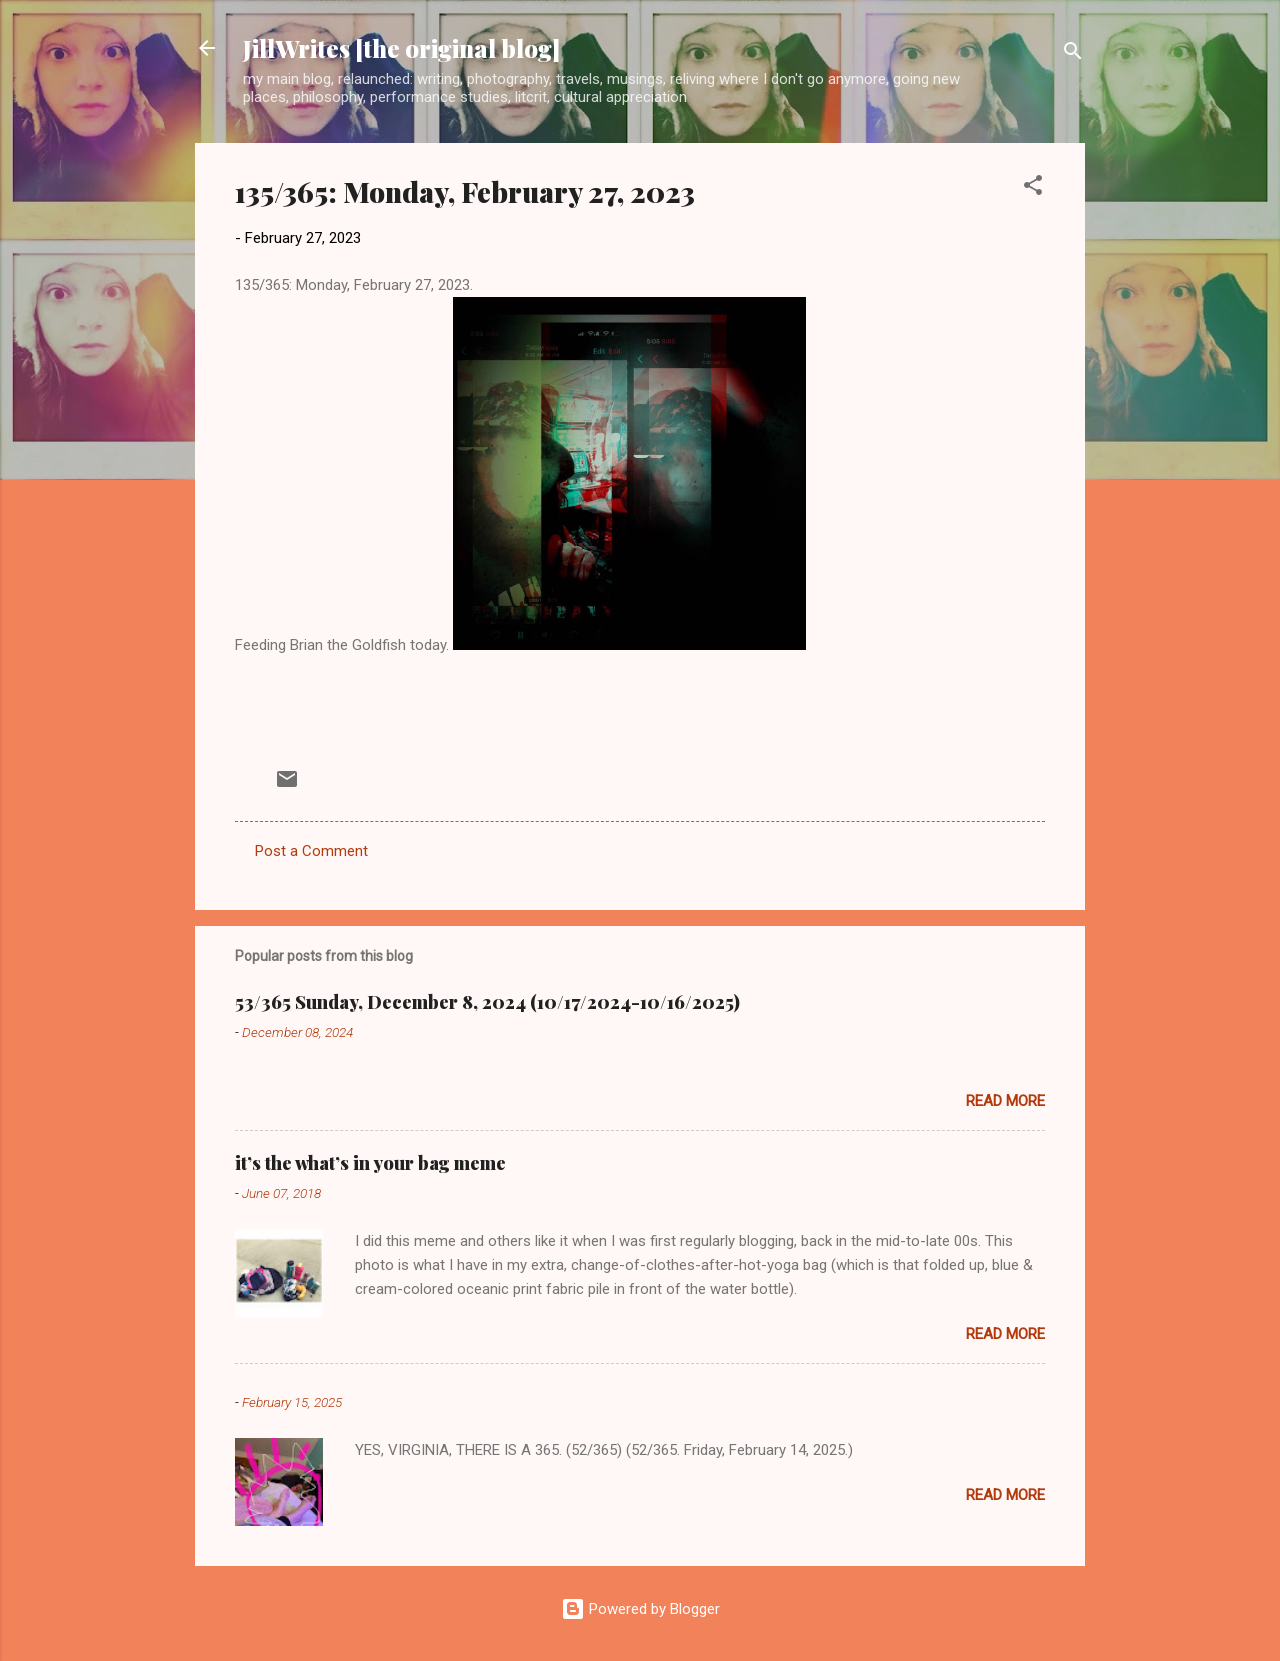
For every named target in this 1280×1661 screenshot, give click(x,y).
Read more (1005, 1101)
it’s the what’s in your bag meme (370, 1163)
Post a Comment (311, 851)
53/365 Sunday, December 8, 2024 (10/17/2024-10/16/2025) (487, 1002)
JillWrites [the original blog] (401, 48)
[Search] (1073, 54)
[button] (1033, 188)
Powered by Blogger (640, 1609)
